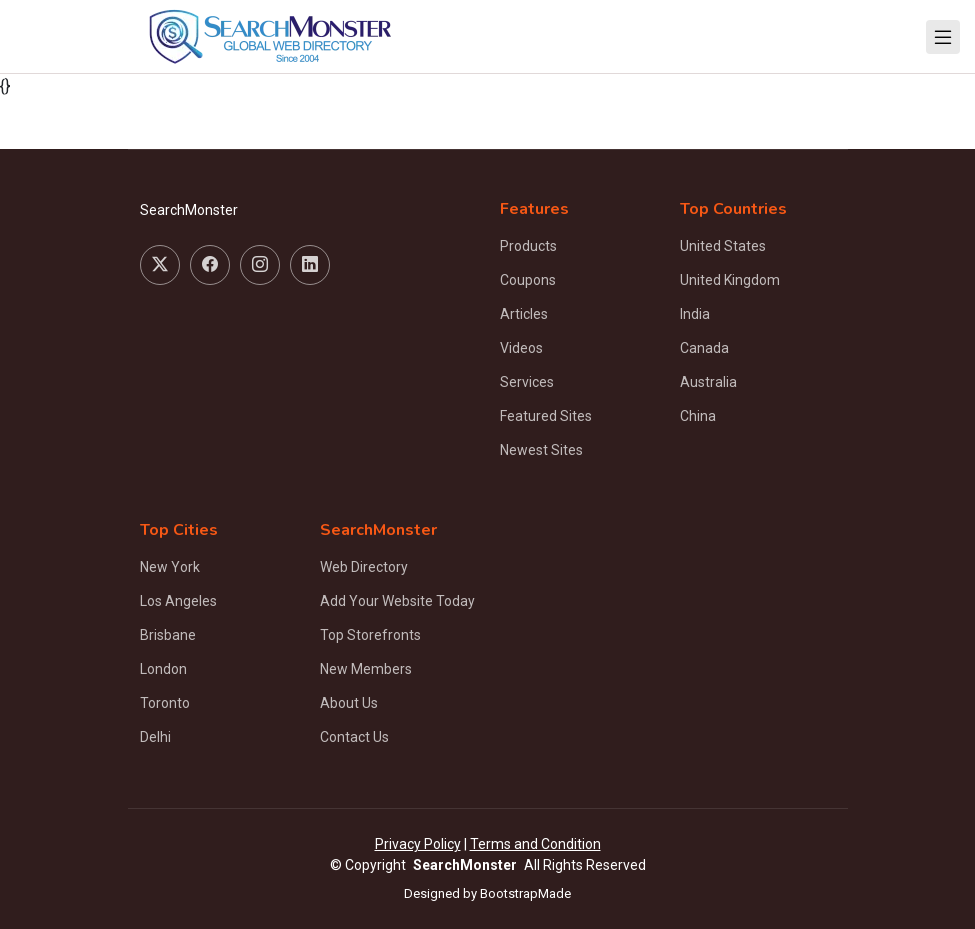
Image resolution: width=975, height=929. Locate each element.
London (163, 669)
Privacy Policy (418, 844)
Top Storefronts (370, 635)
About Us (349, 703)
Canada (704, 348)
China (698, 416)
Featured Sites (546, 416)
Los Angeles (178, 601)
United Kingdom (730, 280)
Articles (524, 314)
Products (528, 246)
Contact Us (354, 737)
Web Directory (364, 567)
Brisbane (168, 635)
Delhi (155, 737)
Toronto (165, 703)
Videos (521, 348)
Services (527, 382)
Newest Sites (541, 450)
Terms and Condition (535, 844)
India (695, 314)
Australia (708, 382)
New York (170, 567)
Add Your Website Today (397, 601)
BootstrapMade (525, 893)
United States (723, 246)
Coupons (528, 280)
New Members (366, 669)
